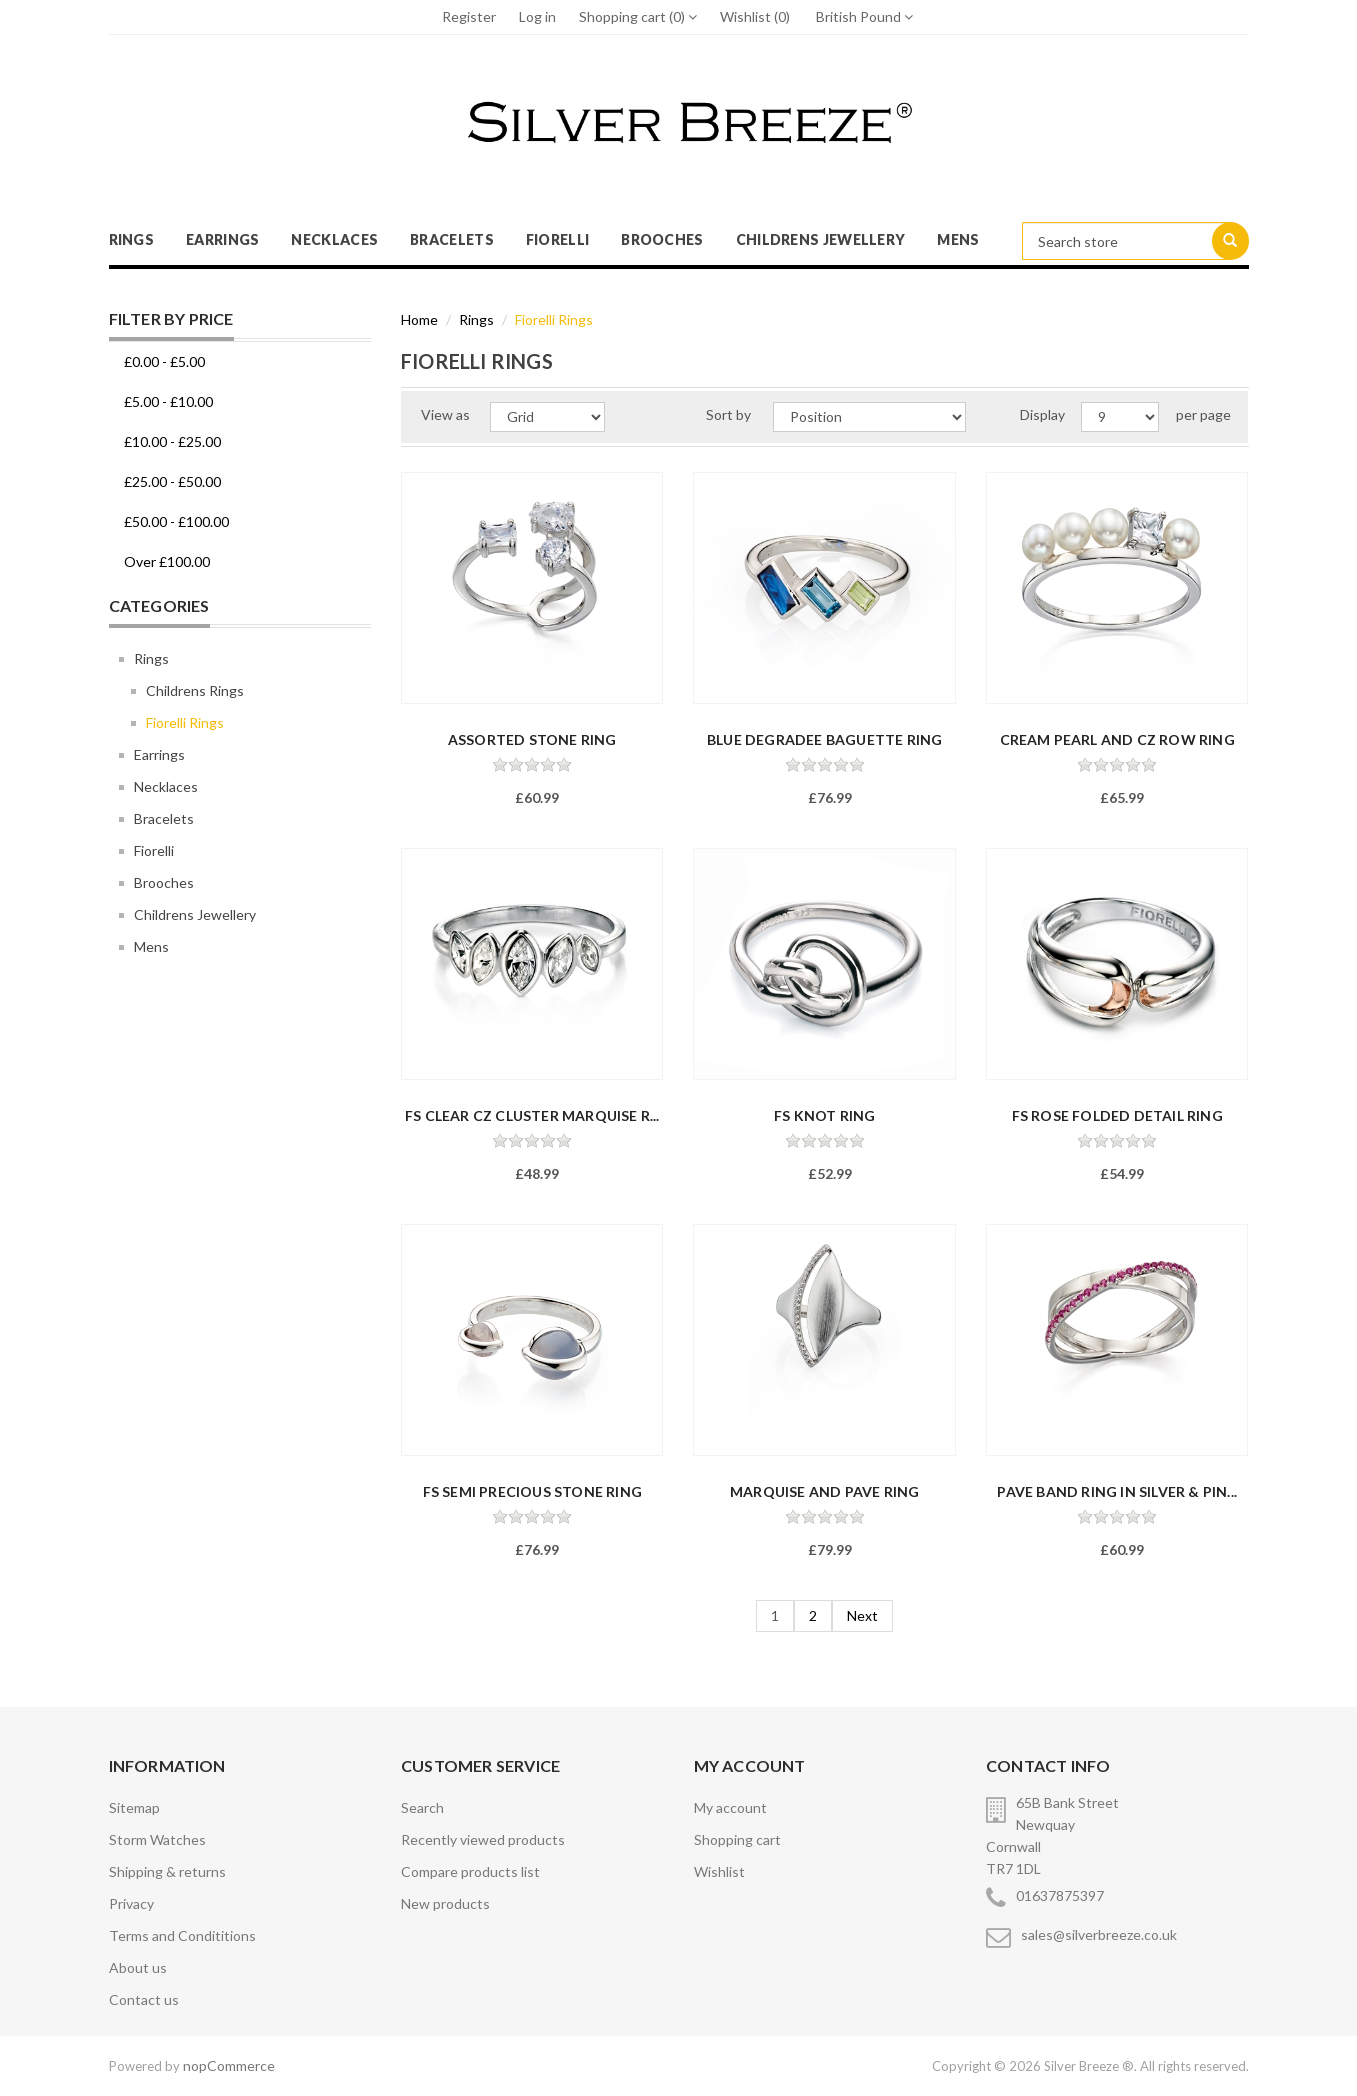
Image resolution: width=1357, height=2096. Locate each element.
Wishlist (719, 1871)
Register (469, 16)
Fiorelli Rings (185, 722)
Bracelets (452, 239)
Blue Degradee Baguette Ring (824, 739)
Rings (132, 239)
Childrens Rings (195, 690)
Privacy (131, 1903)
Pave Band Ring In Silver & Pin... (1117, 1491)
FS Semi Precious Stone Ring (532, 1491)
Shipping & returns (167, 1871)
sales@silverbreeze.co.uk (1099, 1934)
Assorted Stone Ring (532, 739)
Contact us (144, 1999)
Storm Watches (157, 1839)
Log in (537, 16)
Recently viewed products (483, 1839)
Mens (958, 239)
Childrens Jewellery (821, 239)
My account (730, 1807)
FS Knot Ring (824, 1115)
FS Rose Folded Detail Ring (1117, 1115)
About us (138, 1967)
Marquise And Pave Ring (824, 1491)
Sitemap (134, 1807)
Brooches (662, 239)
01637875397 (1060, 1895)
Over (167, 561)
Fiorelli (557, 239)
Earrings (222, 239)
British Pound (864, 16)
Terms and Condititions (182, 1935)
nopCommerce (229, 2065)
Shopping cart (737, 1839)
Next (862, 1615)
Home (419, 319)
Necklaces (334, 239)
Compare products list (470, 1871)
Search (422, 1807)
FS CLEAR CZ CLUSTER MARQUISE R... (532, 1115)
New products (445, 1903)
